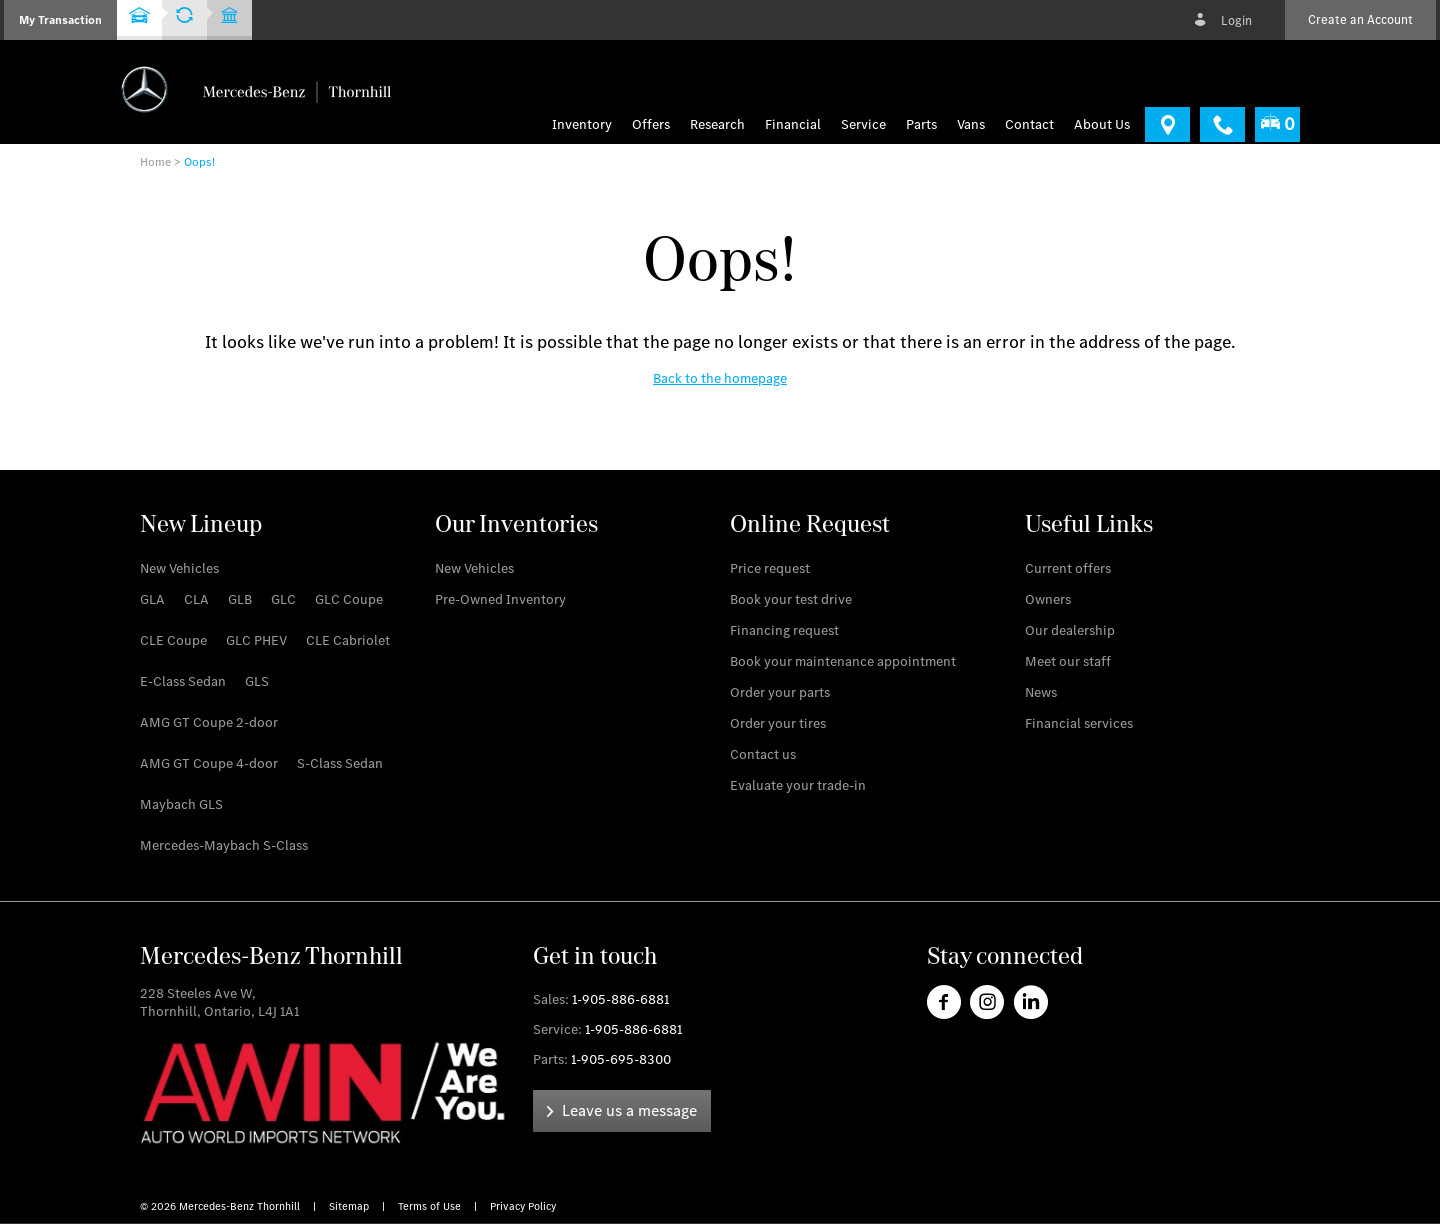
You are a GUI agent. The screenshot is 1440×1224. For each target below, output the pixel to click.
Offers (651, 125)
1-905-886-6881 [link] (620, 999)
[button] (60, 20)
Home (155, 162)
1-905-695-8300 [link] (621, 1059)
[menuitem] (656, 125)
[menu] (971, 125)
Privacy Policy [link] (523, 1206)
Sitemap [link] (350, 1206)
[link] (1167, 124)
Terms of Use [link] (431, 1206)
